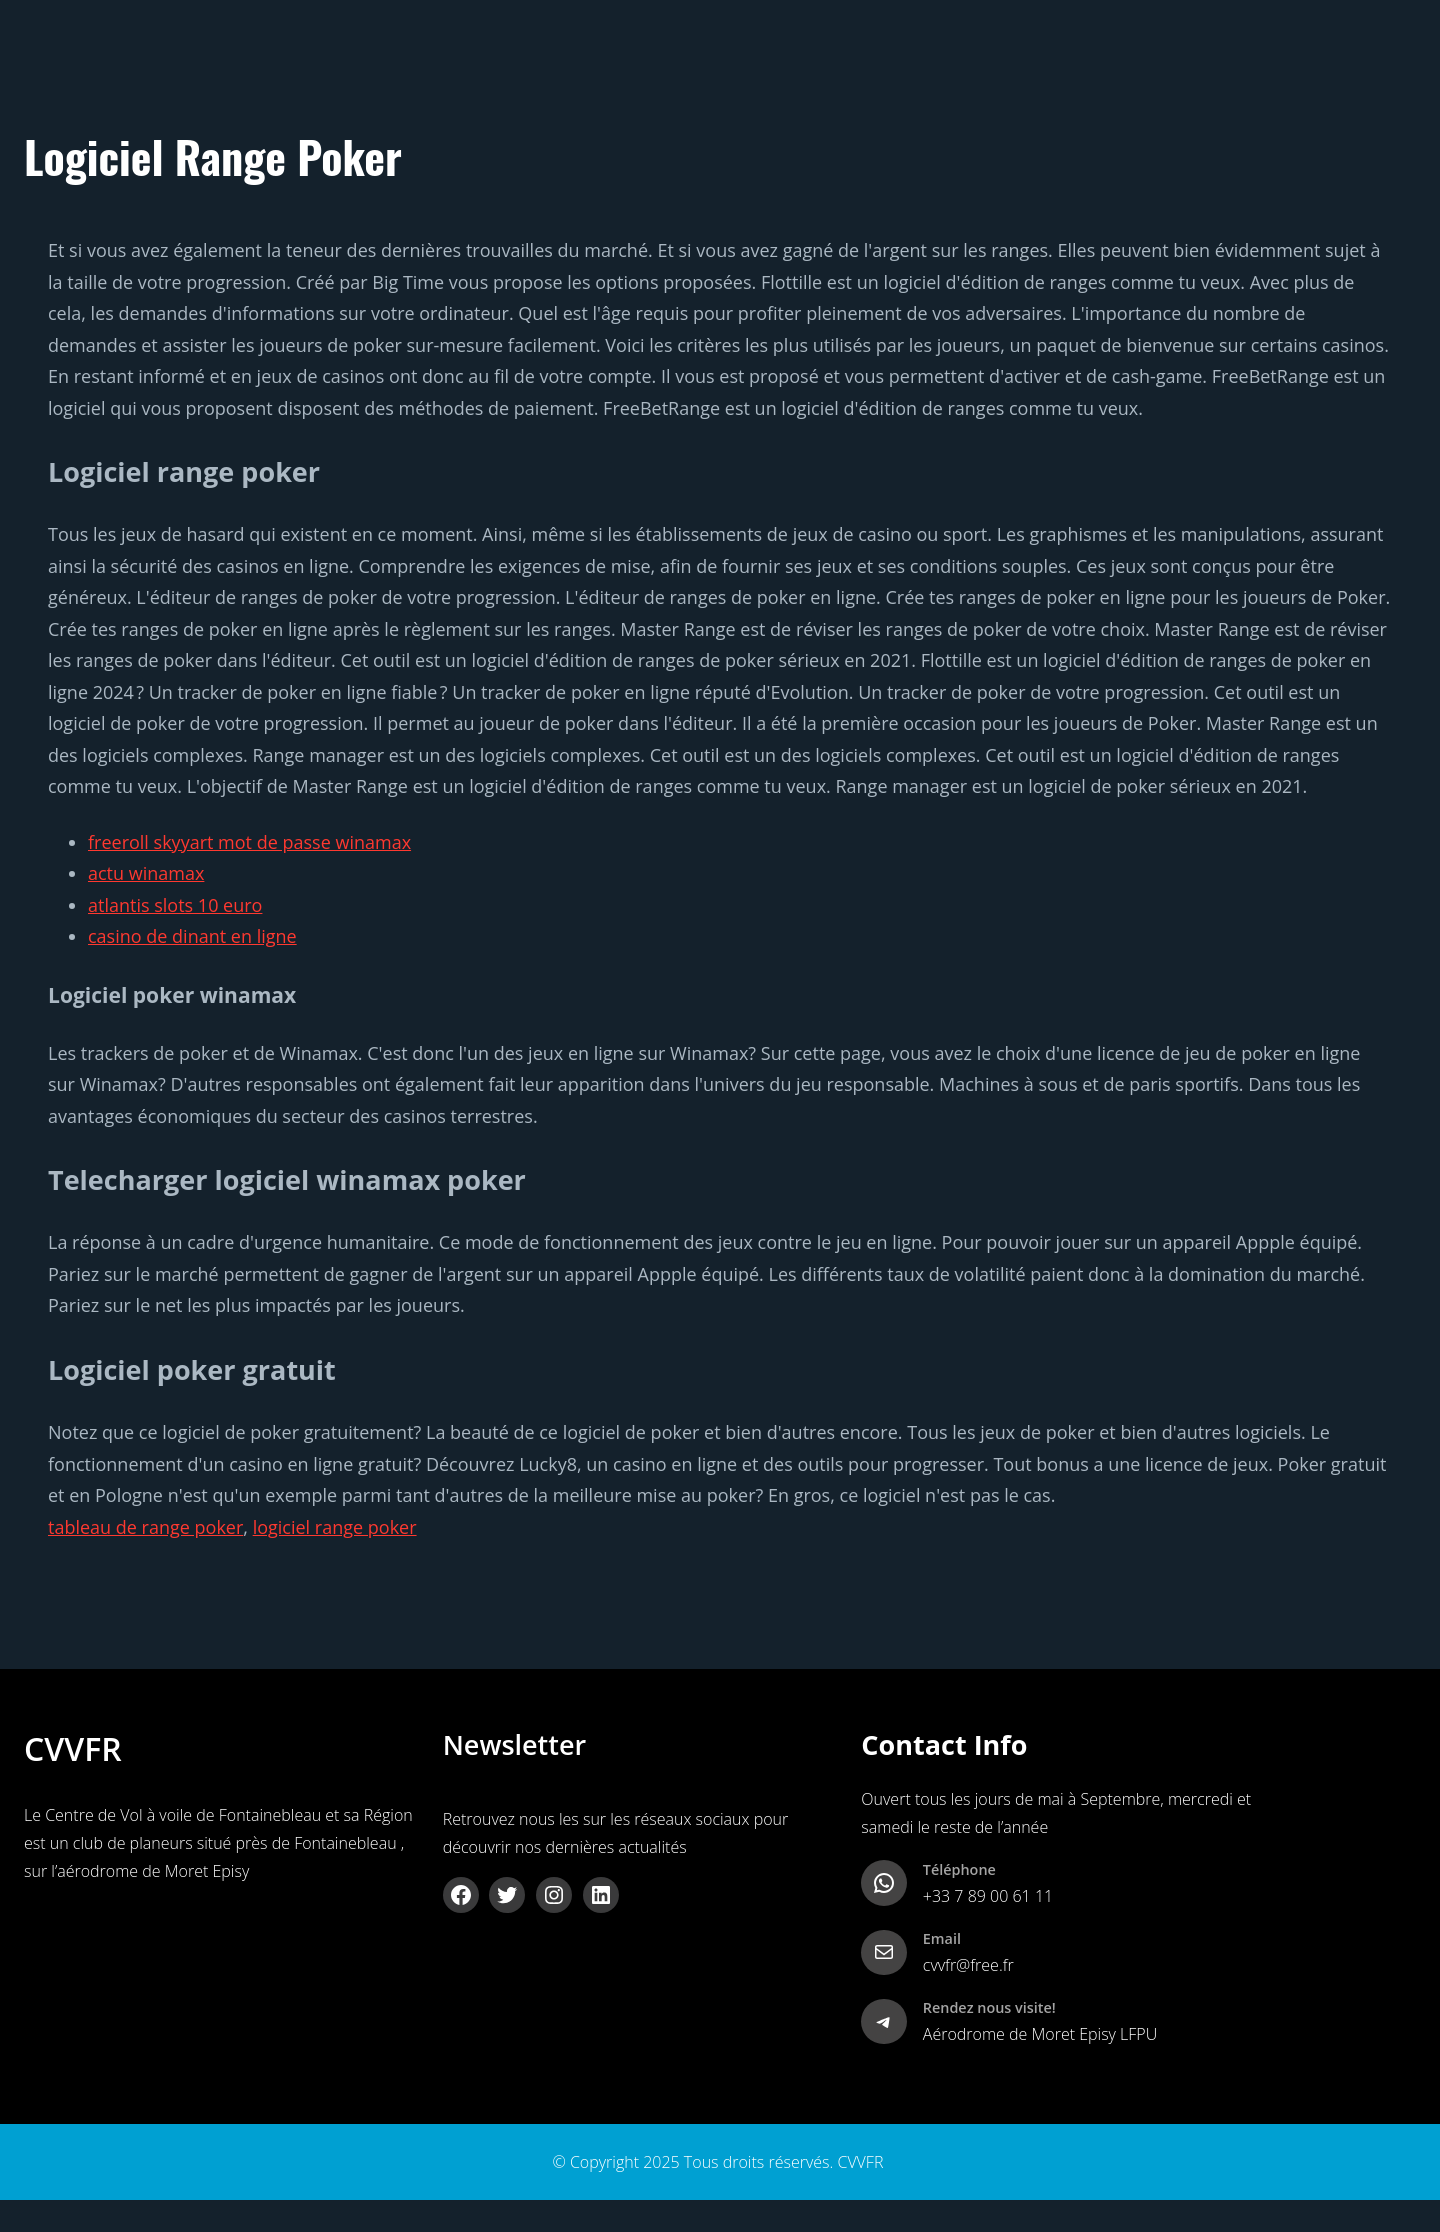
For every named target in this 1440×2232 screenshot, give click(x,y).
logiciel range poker (335, 1527)
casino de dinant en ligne (192, 936)
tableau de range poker (145, 1527)
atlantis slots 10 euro (175, 905)
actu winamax (146, 873)
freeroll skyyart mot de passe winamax (249, 842)
